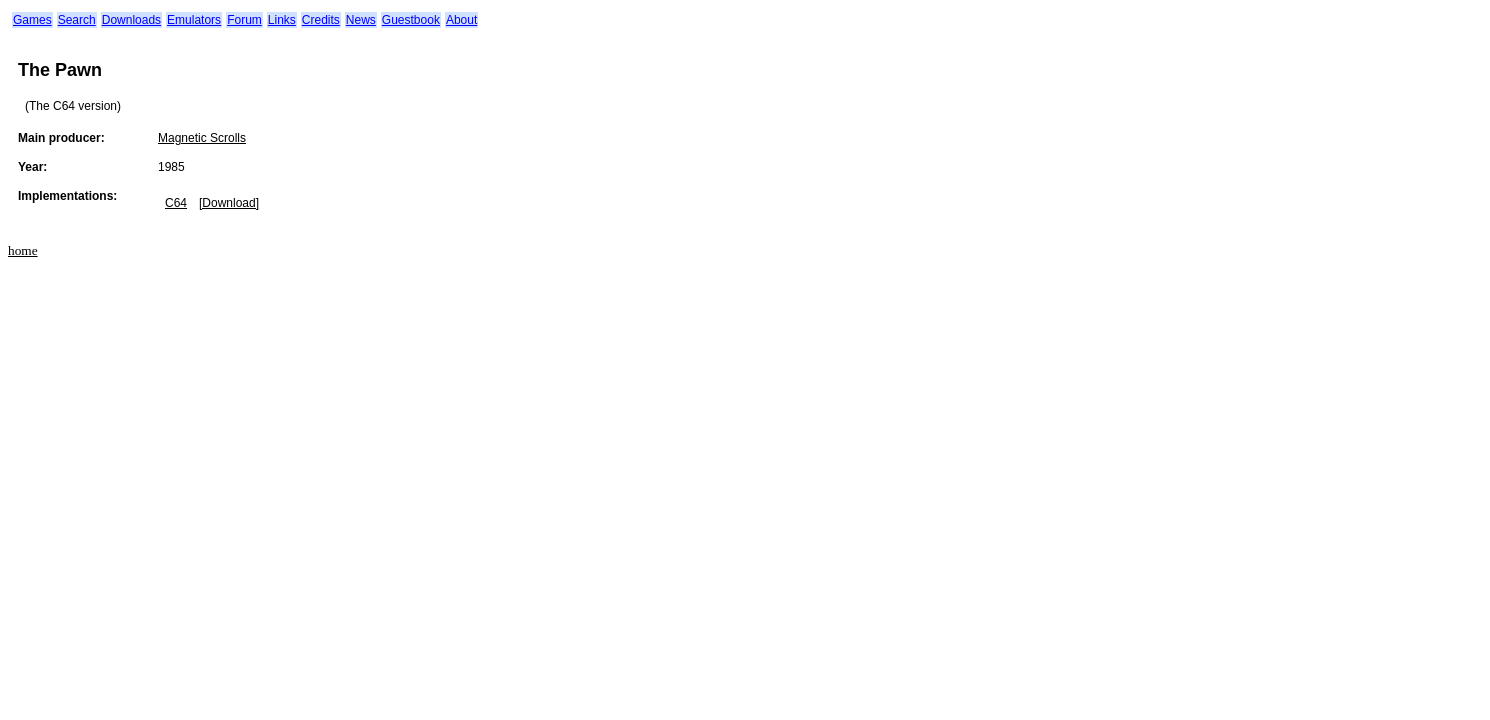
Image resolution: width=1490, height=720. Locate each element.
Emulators (194, 20)
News (361, 20)
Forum (244, 20)
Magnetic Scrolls (202, 138)
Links (282, 20)
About (461, 20)
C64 (176, 203)
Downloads (131, 20)
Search (77, 20)
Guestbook (411, 20)
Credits (321, 20)
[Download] (229, 203)
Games (32, 20)
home (23, 250)
